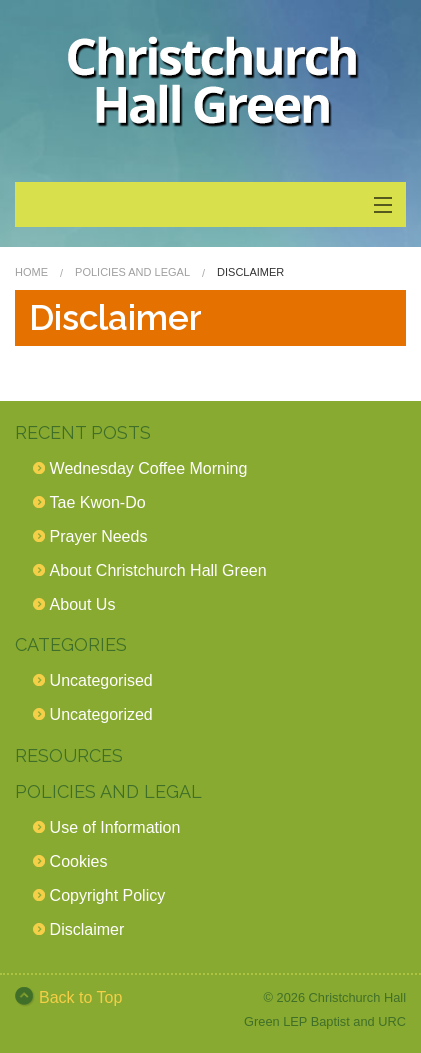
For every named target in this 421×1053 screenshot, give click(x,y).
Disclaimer (87, 929)
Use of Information (115, 827)
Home (31, 272)
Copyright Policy (108, 895)
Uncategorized (101, 714)
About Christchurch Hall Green (158, 570)
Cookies (79, 861)
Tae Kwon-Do (98, 502)
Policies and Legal (132, 272)
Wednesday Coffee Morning (149, 468)
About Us (83, 604)
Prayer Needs (99, 536)
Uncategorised (101, 680)
